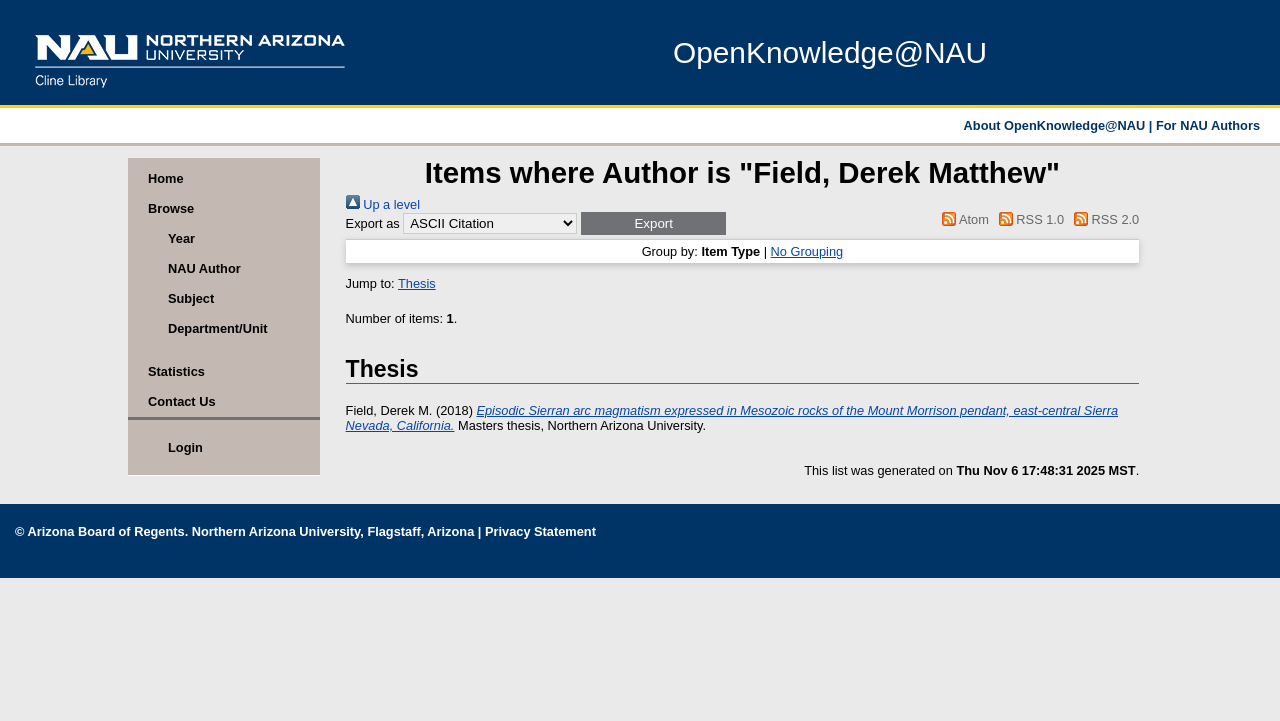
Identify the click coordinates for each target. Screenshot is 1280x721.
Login (185, 447)
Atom (962, 219)
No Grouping (807, 251)
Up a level (383, 204)
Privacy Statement (540, 531)
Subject (191, 298)
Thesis (417, 283)
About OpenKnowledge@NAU (1056, 125)
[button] (653, 223)
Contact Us (182, 401)
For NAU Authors (1208, 125)
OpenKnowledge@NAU (830, 52)
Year (181, 238)
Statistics (176, 371)
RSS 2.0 (1104, 219)
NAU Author (204, 268)
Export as (373, 223)
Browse (171, 208)
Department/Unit (218, 328)
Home (166, 178)
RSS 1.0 (1028, 219)
